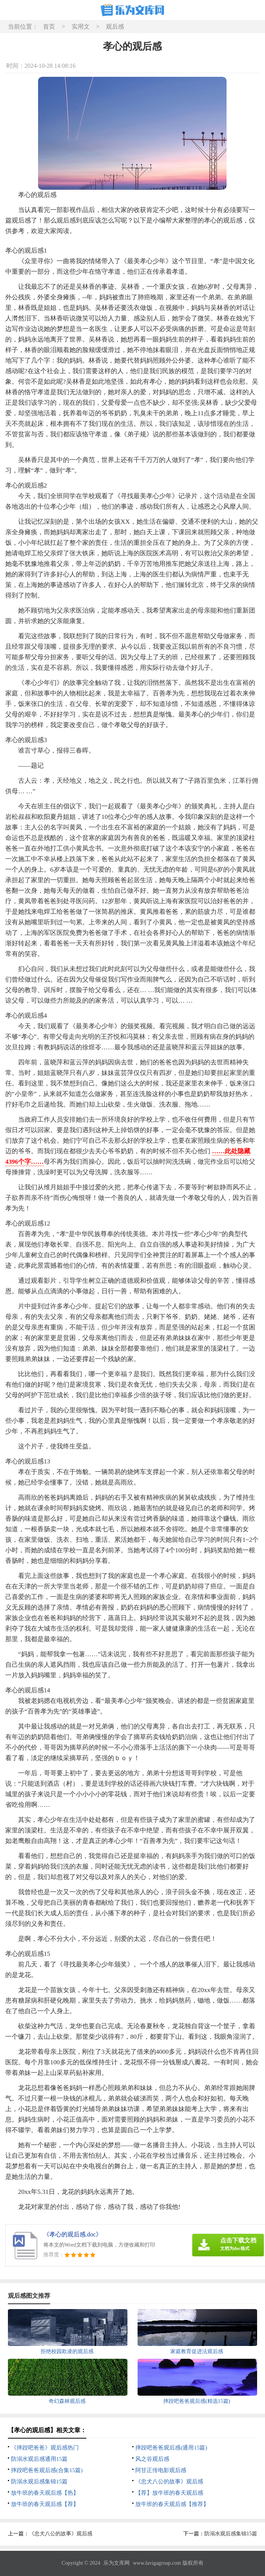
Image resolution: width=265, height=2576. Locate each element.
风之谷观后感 (152, 2459)
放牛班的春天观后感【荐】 (45, 2504)
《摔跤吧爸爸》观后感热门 (45, 2448)
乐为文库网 (116, 2563)
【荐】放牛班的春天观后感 (169, 2493)
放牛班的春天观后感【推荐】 (172, 2504)
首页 (49, 26)
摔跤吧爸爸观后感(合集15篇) (47, 2470)
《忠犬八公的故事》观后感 (169, 2481)
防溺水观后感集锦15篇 (39, 2481)
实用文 (81, 26)
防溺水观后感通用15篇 (39, 2459)
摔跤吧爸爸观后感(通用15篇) (171, 2448)
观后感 (115, 26)
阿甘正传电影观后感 (160, 2470)
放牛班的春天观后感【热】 (45, 2493)
